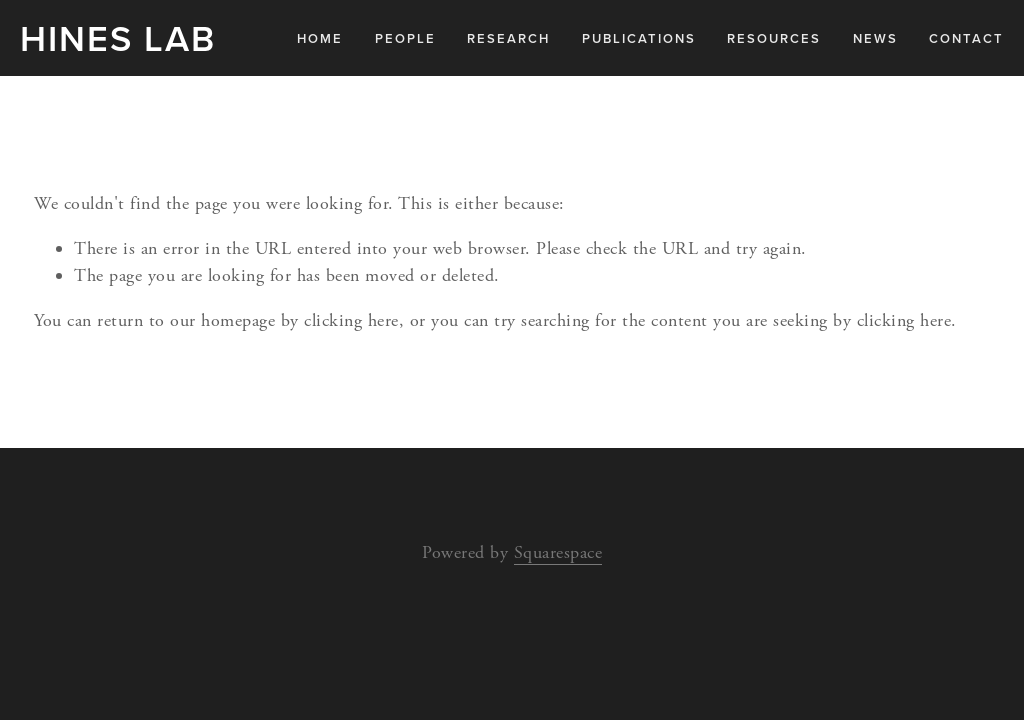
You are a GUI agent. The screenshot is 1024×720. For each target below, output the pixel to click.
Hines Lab (118, 38)
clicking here (351, 320)
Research (508, 38)
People (405, 38)
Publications (639, 38)
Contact (966, 38)
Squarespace (558, 552)
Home (320, 38)
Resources (774, 38)
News (875, 38)
